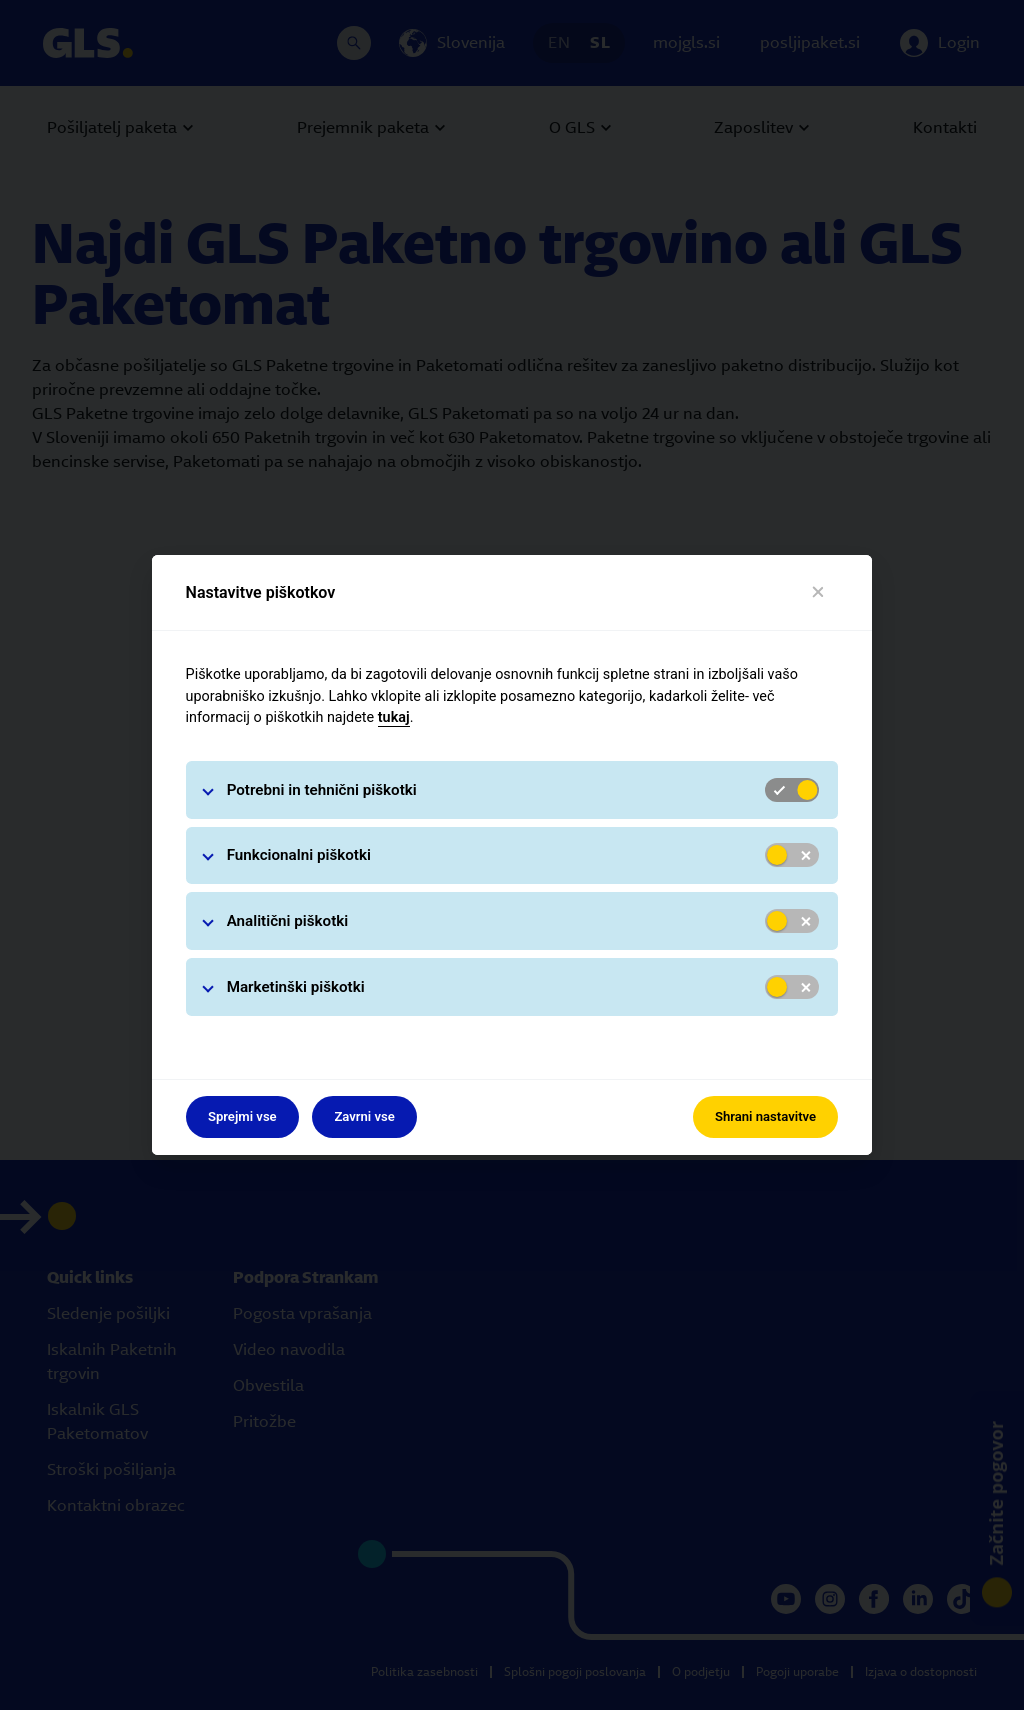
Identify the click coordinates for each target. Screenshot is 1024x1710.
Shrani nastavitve (765, 1116)
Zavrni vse (364, 1116)
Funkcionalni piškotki (299, 855)
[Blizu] (818, 592)
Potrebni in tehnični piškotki (322, 790)
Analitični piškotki (288, 921)
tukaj (394, 717)
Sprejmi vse (242, 1116)
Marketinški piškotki (296, 987)
